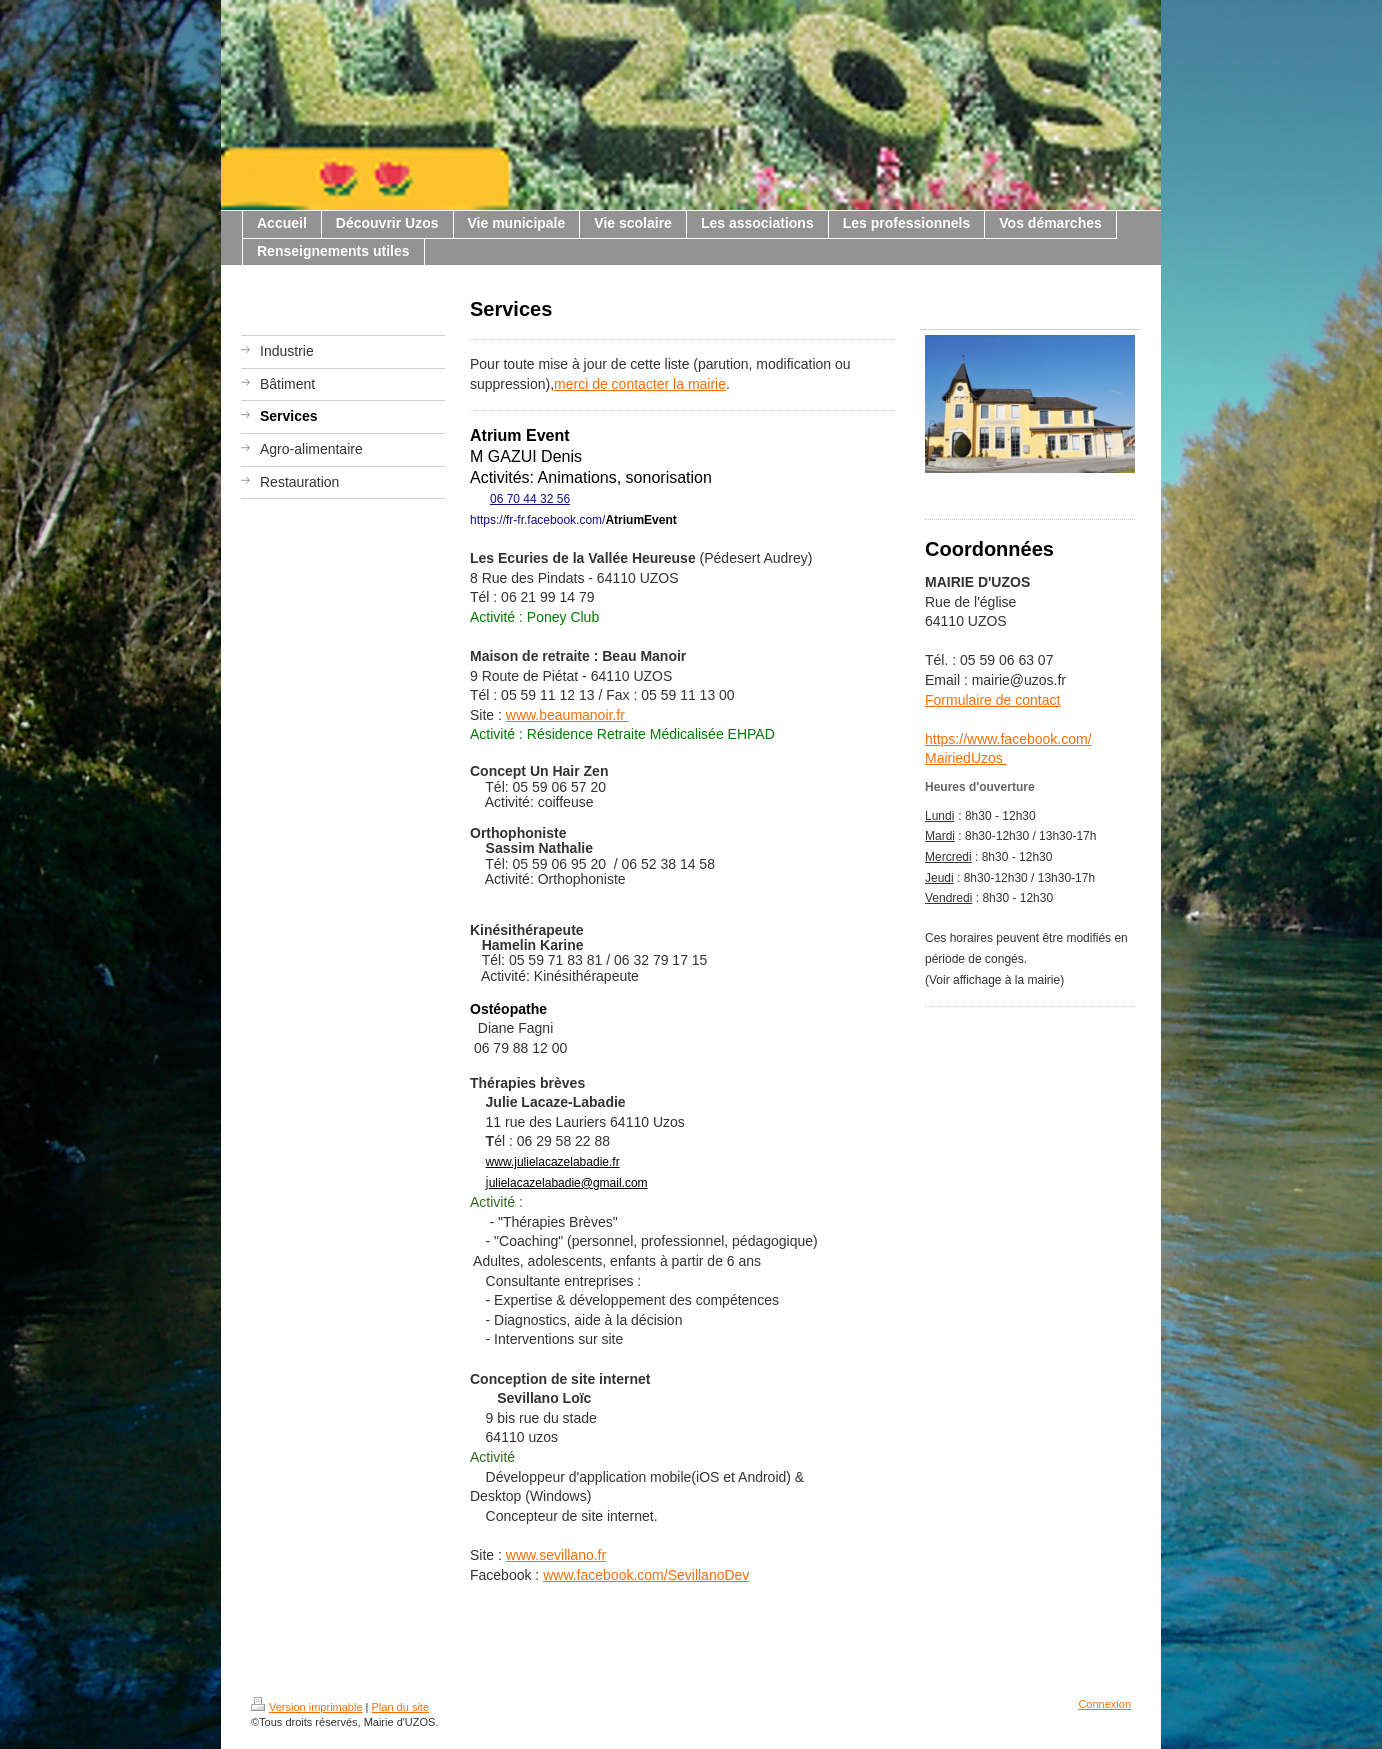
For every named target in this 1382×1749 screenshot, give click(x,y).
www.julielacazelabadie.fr (553, 1162)
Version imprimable (307, 1707)
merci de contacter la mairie (640, 384)
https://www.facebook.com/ (1008, 739)
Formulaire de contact (992, 700)
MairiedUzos (966, 758)
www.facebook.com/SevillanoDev (646, 1575)
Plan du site (400, 1707)
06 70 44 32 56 (530, 499)
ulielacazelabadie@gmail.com (568, 1183)
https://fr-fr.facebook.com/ (537, 520)
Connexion (1104, 1704)
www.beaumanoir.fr (567, 715)
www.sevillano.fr (556, 1555)
